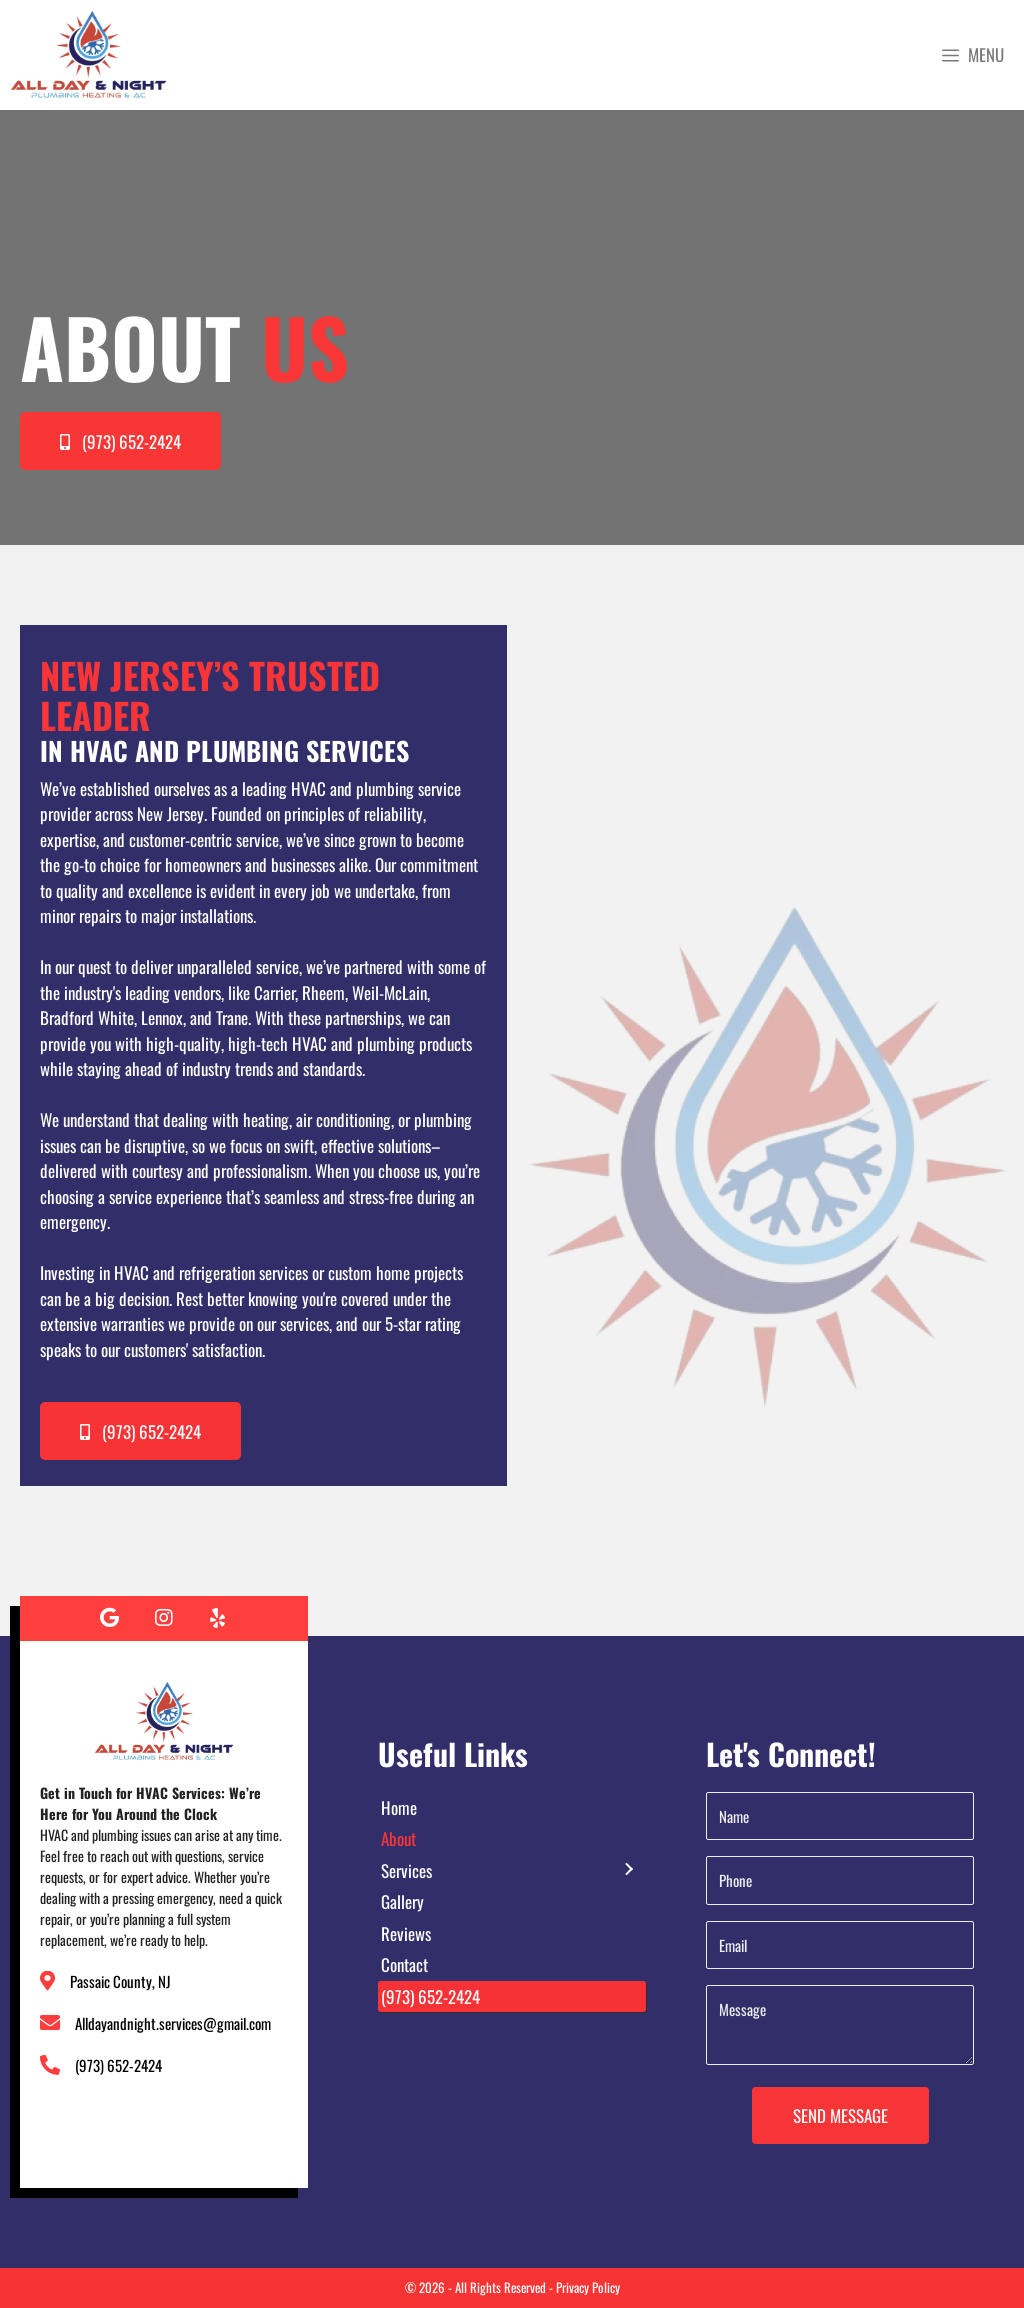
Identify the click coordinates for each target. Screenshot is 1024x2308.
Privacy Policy (588, 2287)
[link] (512, 1808)
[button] (120, 441)
